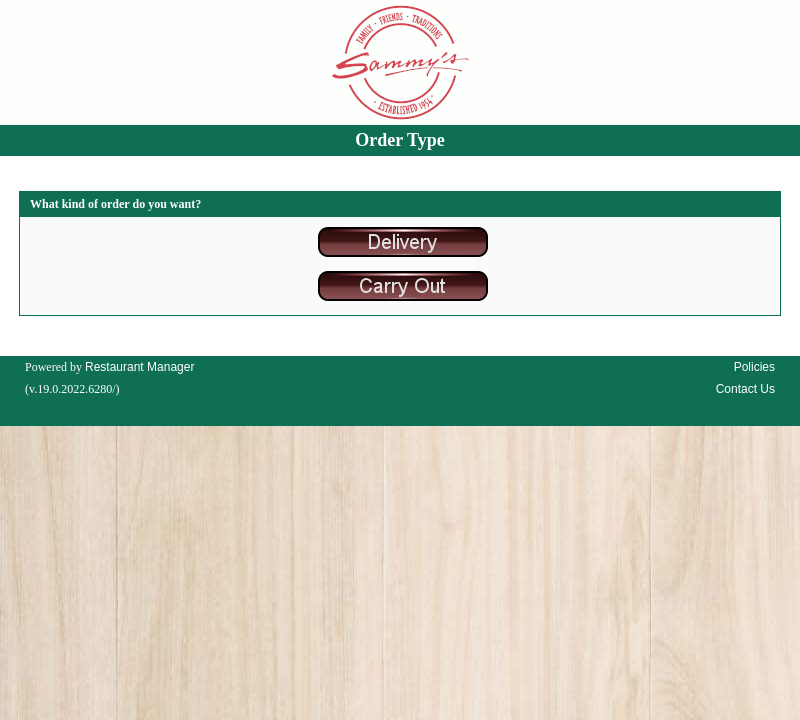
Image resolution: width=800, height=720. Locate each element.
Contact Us (745, 389)
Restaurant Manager (139, 367)
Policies (754, 367)
